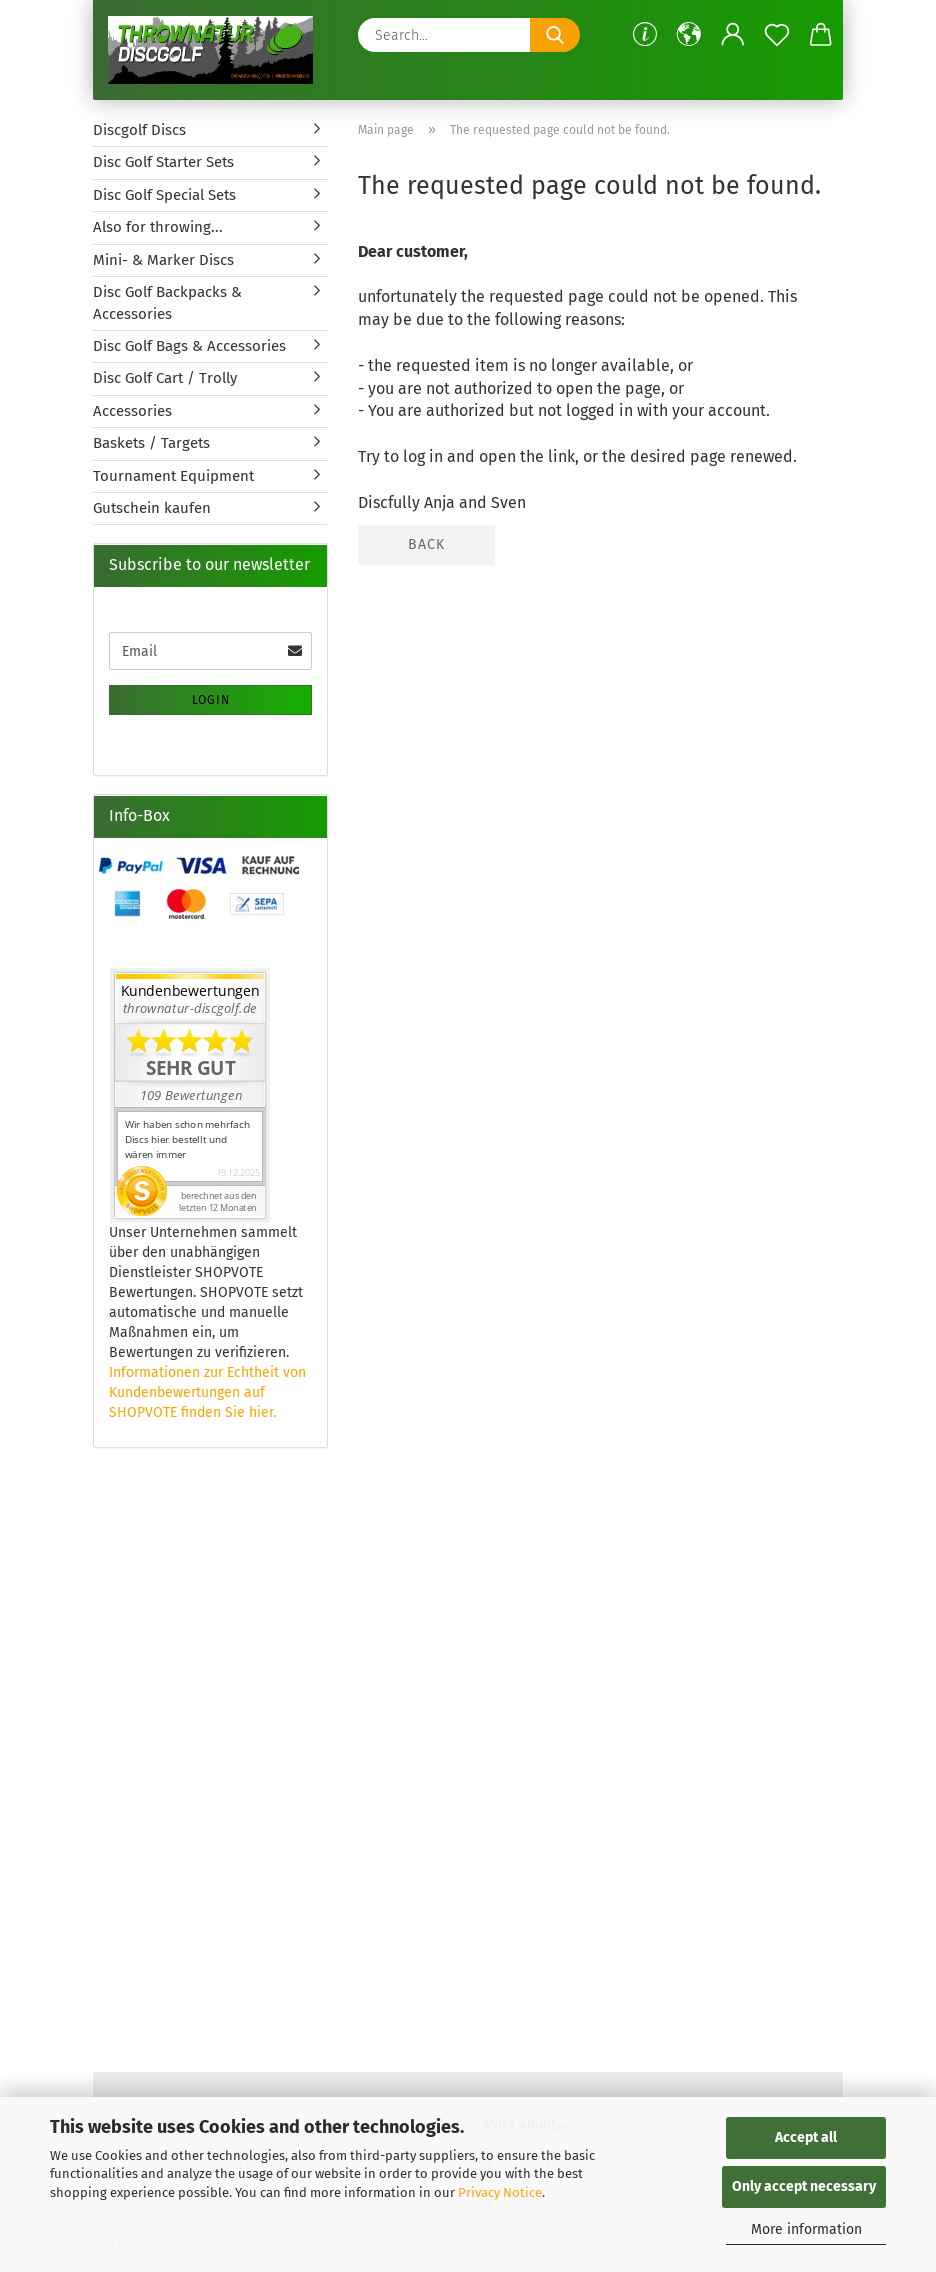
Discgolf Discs (139, 130)
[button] (689, 35)
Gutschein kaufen (152, 508)
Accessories (132, 411)
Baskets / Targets (151, 443)
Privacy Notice (500, 2192)
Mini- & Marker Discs (163, 260)
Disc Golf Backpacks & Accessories (167, 302)
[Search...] (555, 35)
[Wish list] (777, 35)
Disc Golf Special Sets (164, 195)
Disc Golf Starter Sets (163, 162)
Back (426, 544)
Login (211, 700)
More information (806, 2229)
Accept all (806, 2137)
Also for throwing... (158, 227)
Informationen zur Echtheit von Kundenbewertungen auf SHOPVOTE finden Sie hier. (207, 1392)
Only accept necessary (804, 2186)
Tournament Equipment (173, 476)
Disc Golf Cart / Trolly (165, 378)
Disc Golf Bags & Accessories (189, 346)
